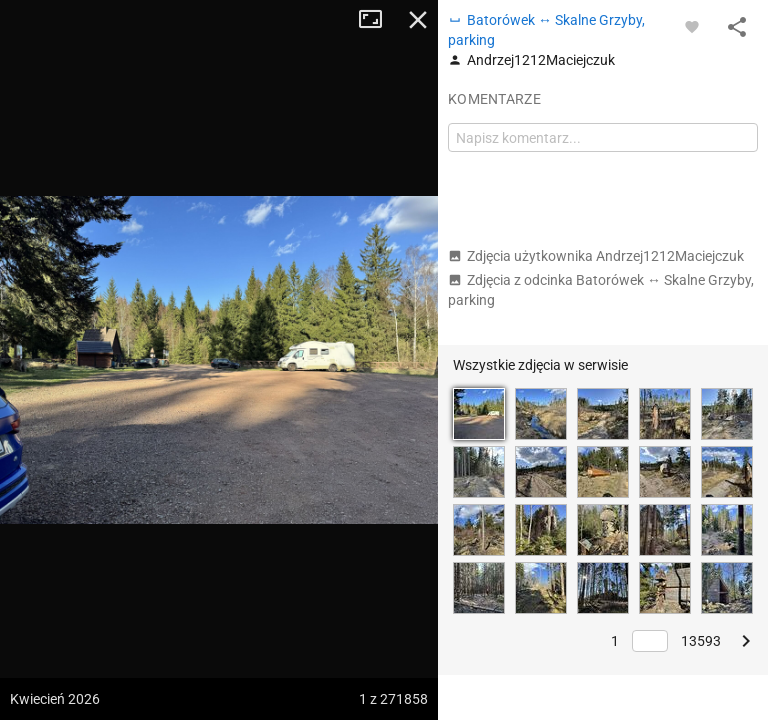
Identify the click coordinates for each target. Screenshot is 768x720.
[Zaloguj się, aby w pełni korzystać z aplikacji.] (692, 26)
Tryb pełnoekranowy (378, 20)
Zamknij (418, 20)
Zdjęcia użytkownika (596, 256)
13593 (701, 641)
